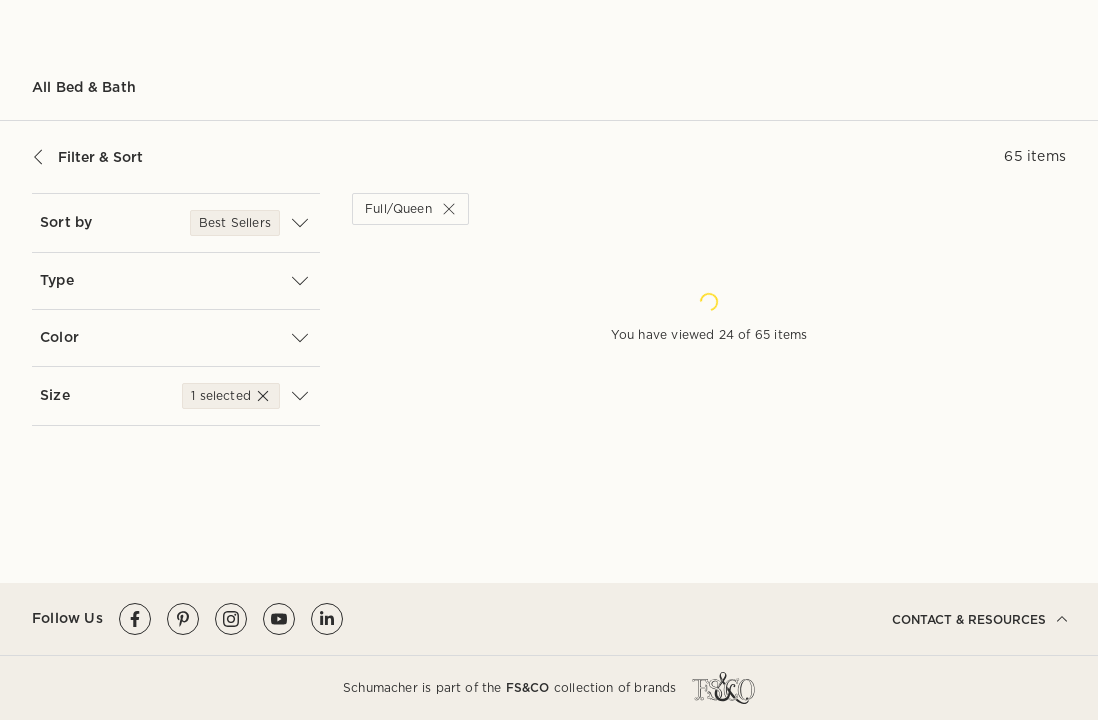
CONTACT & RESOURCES (979, 619)
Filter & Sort (87, 157)
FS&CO (528, 687)
